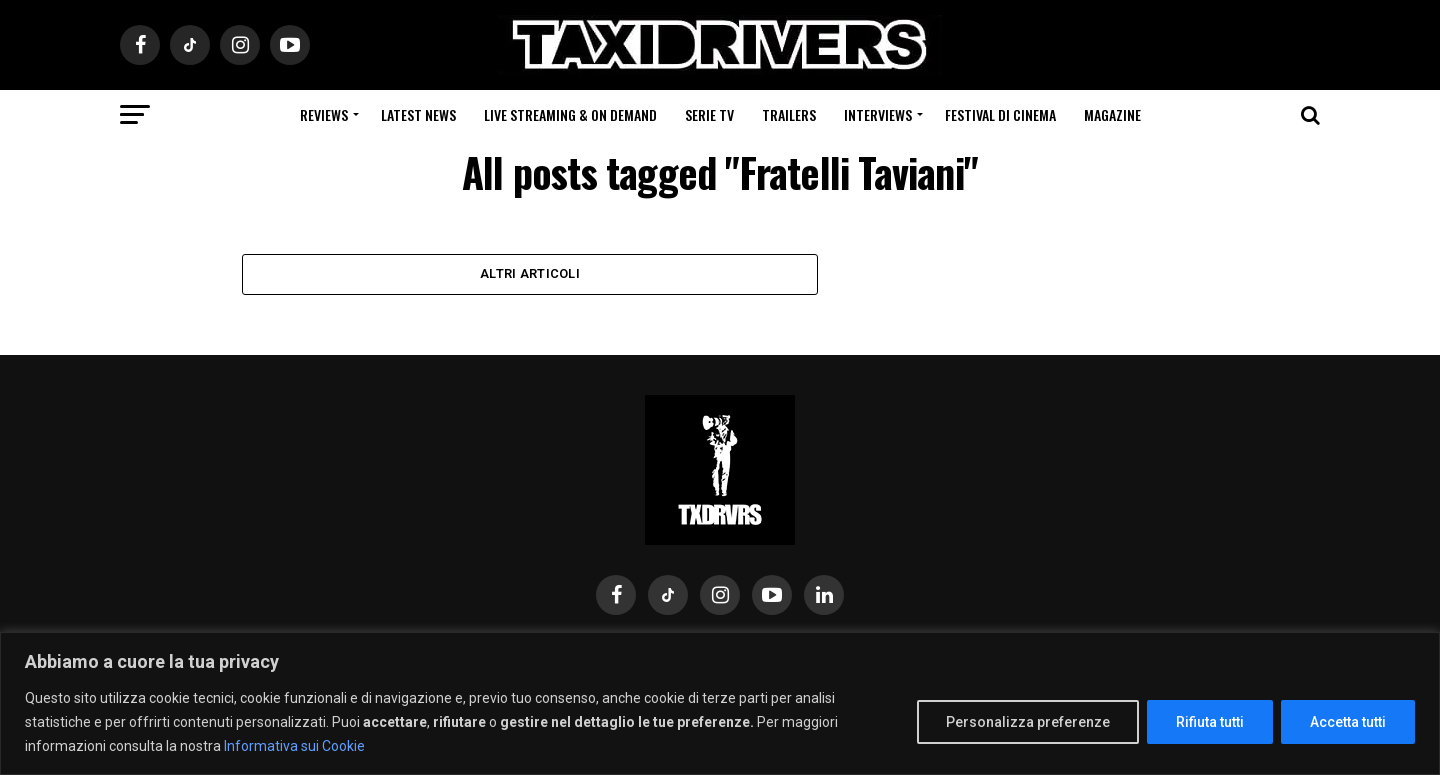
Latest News (418, 114)
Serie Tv (709, 114)
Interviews (878, 114)
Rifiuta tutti (1210, 722)
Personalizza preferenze (1028, 722)
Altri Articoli (530, 275)
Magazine (1112, 114)
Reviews (324, 114)
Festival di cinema (1000, 114)
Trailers (789, 114)
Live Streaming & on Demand (570, 114)
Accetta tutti (1348, 722)
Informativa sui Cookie (294, 746)
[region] (720, 703)
